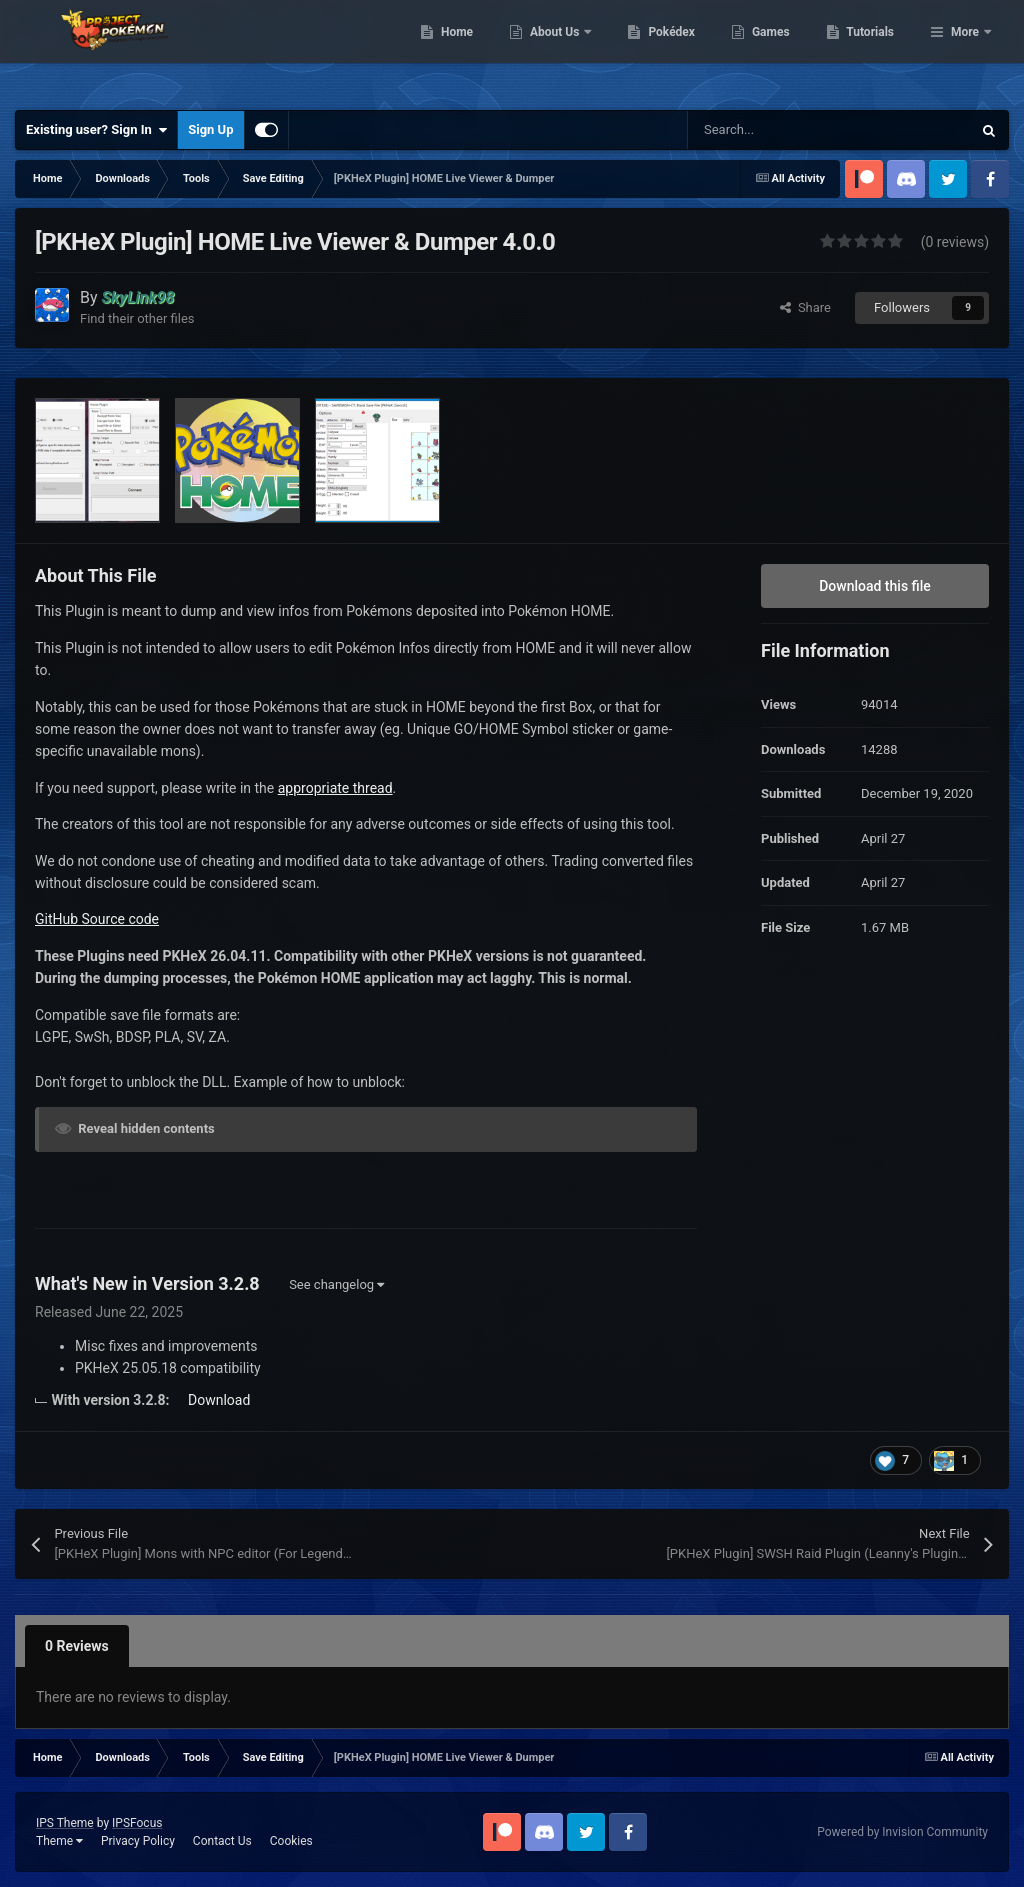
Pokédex (775, 50)
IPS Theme (65, 1823)
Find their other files (137, 318)
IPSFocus (137, 1823)
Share (805, 307)
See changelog (336, 1284)
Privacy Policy (138, 1841)
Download (219, 1400)
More (965, 50)
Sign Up (210, 129)
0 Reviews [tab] (77, 1646)
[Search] (787, 130)
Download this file (875, 586)
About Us (658, 50)
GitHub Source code (97, 919)
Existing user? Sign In (96, 130)
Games (873, 50)
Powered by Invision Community (902, 1832)
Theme (59, 1841)
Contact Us (222, 1841)
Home (559, 50)
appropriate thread (335, 788)
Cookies (291, 1841)
